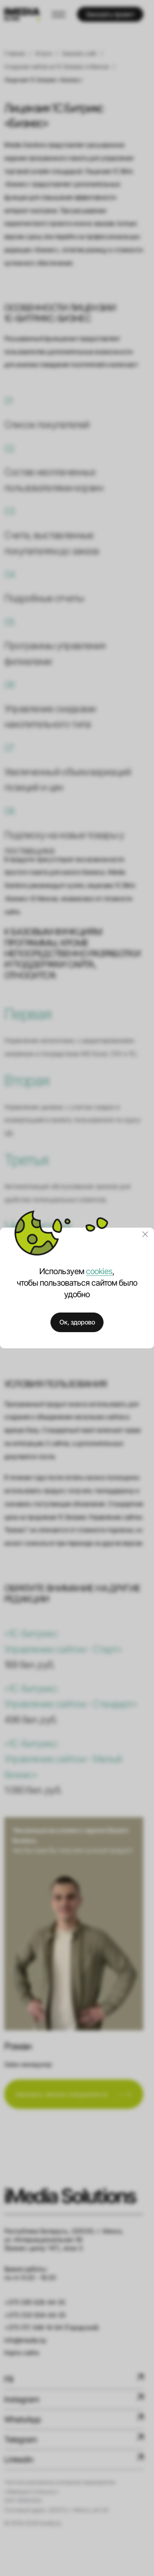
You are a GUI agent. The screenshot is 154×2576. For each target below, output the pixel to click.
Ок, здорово (77, 1322)
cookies (99, 1271)
